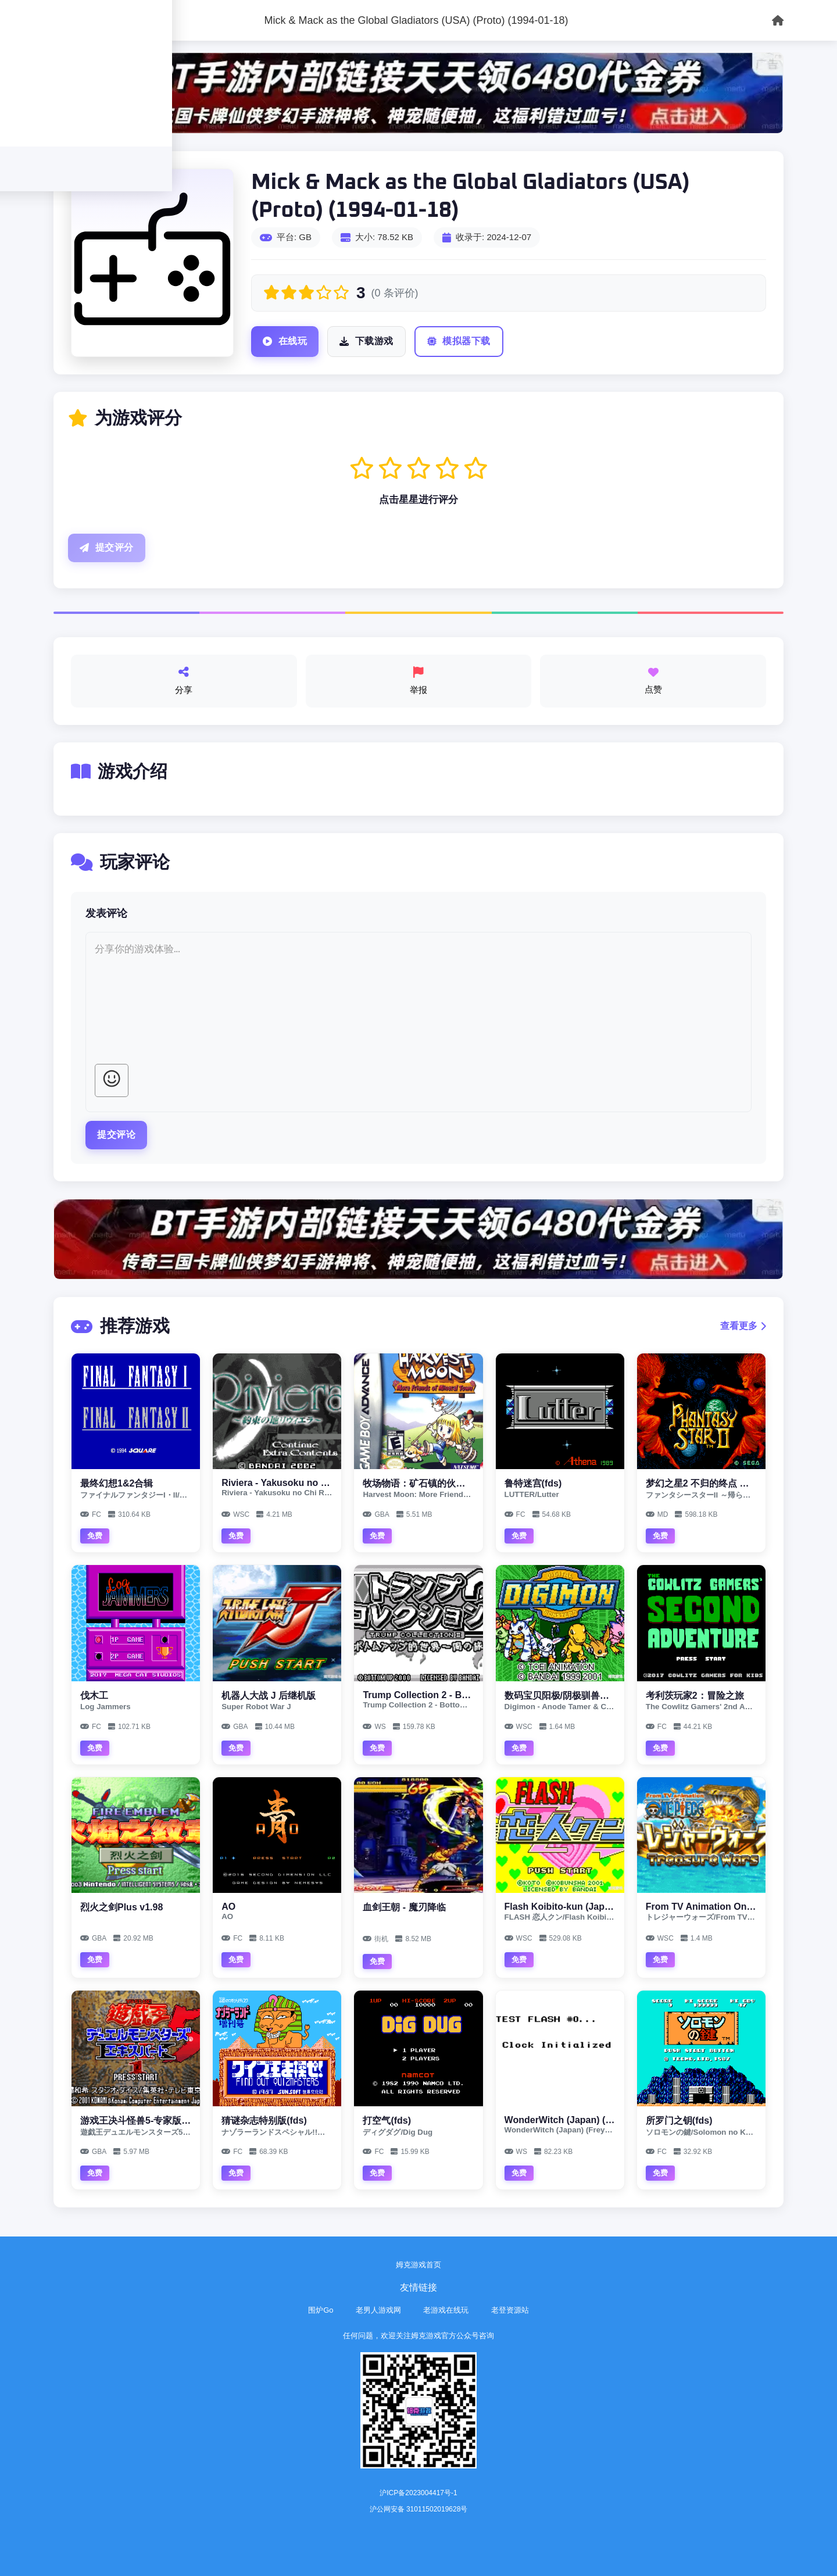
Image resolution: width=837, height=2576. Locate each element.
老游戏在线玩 (445, 2310)
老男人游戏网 (378, 2310)
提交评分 (107, 548)
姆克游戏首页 (418, 2264)
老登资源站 (510, 2310)
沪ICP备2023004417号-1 (418, 2493)
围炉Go (320, 2310)
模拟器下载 (459, 341)
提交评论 (116, 1134)
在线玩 (285, 341)
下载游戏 (366, 341)
